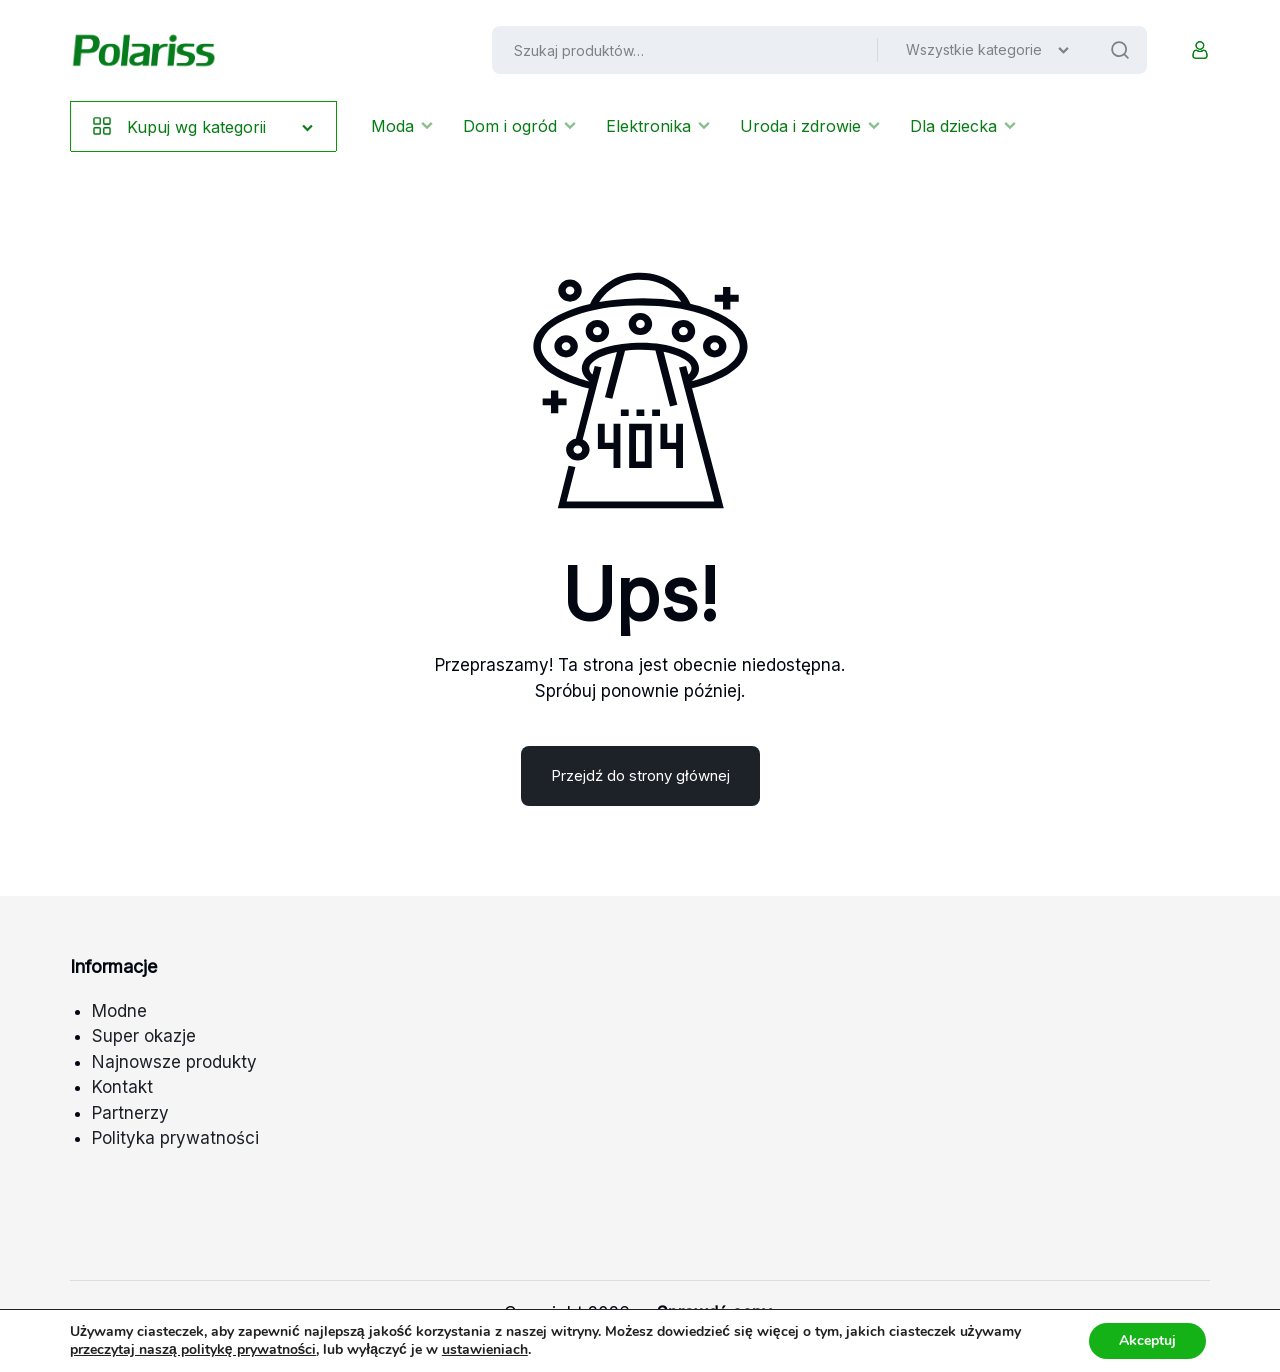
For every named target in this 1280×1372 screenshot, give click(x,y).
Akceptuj (1147, 1340)
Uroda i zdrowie (810, 126)
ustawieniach (485, 1350)
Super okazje (144, 1036)
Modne (119, 1011)
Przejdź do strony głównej (640, 775)
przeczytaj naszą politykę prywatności (193, 1349)
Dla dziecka (963, 126)
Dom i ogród (519, 126)
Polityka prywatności (175, 1138)
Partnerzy (130, 1113)
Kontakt (122, 1087)
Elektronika (658, 126)
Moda (402, 126)
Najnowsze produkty (174, 1062)
